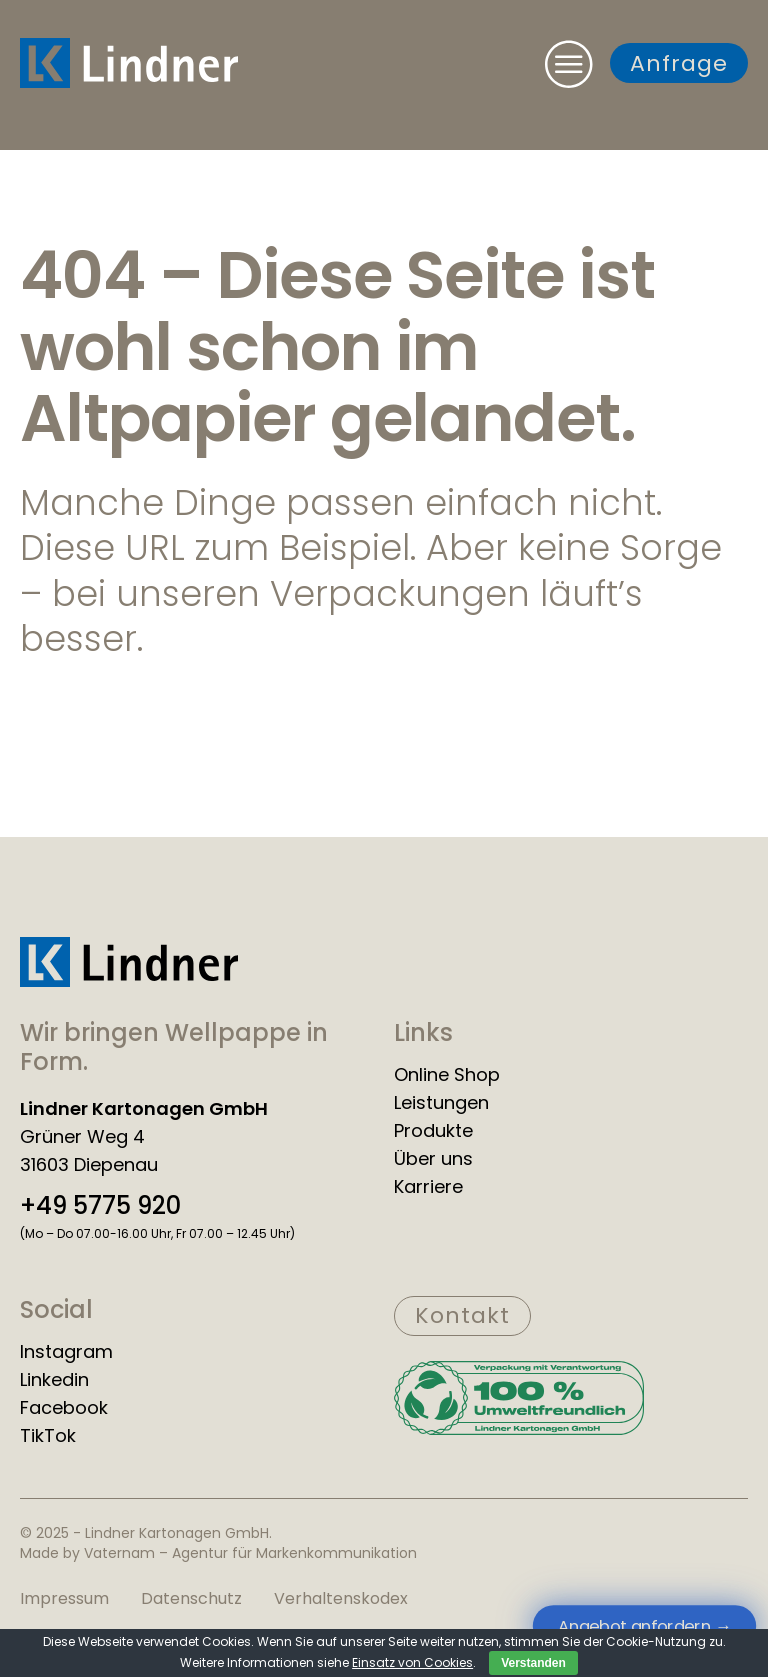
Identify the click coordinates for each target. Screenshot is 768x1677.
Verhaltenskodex (341, 1598)
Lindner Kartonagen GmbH (144, 1109)
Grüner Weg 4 (82, 1137)
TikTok (48, 1436)
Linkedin (54, 1380)
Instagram (66, 1352)
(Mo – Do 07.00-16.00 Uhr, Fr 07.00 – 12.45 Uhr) (157, 1233)
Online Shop (447, 1075)
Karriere (428, 1187)
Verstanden (533, 1663)
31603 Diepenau (89, 1165)
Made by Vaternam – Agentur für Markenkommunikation (218, 1553)
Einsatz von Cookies (412, 1662)
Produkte (433, 1131)
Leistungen (441, 1103)
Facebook (64, 1408)
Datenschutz (191, 1598)
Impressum (64, 1598)
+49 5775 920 (100, 1206)
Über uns (433, 1159)
